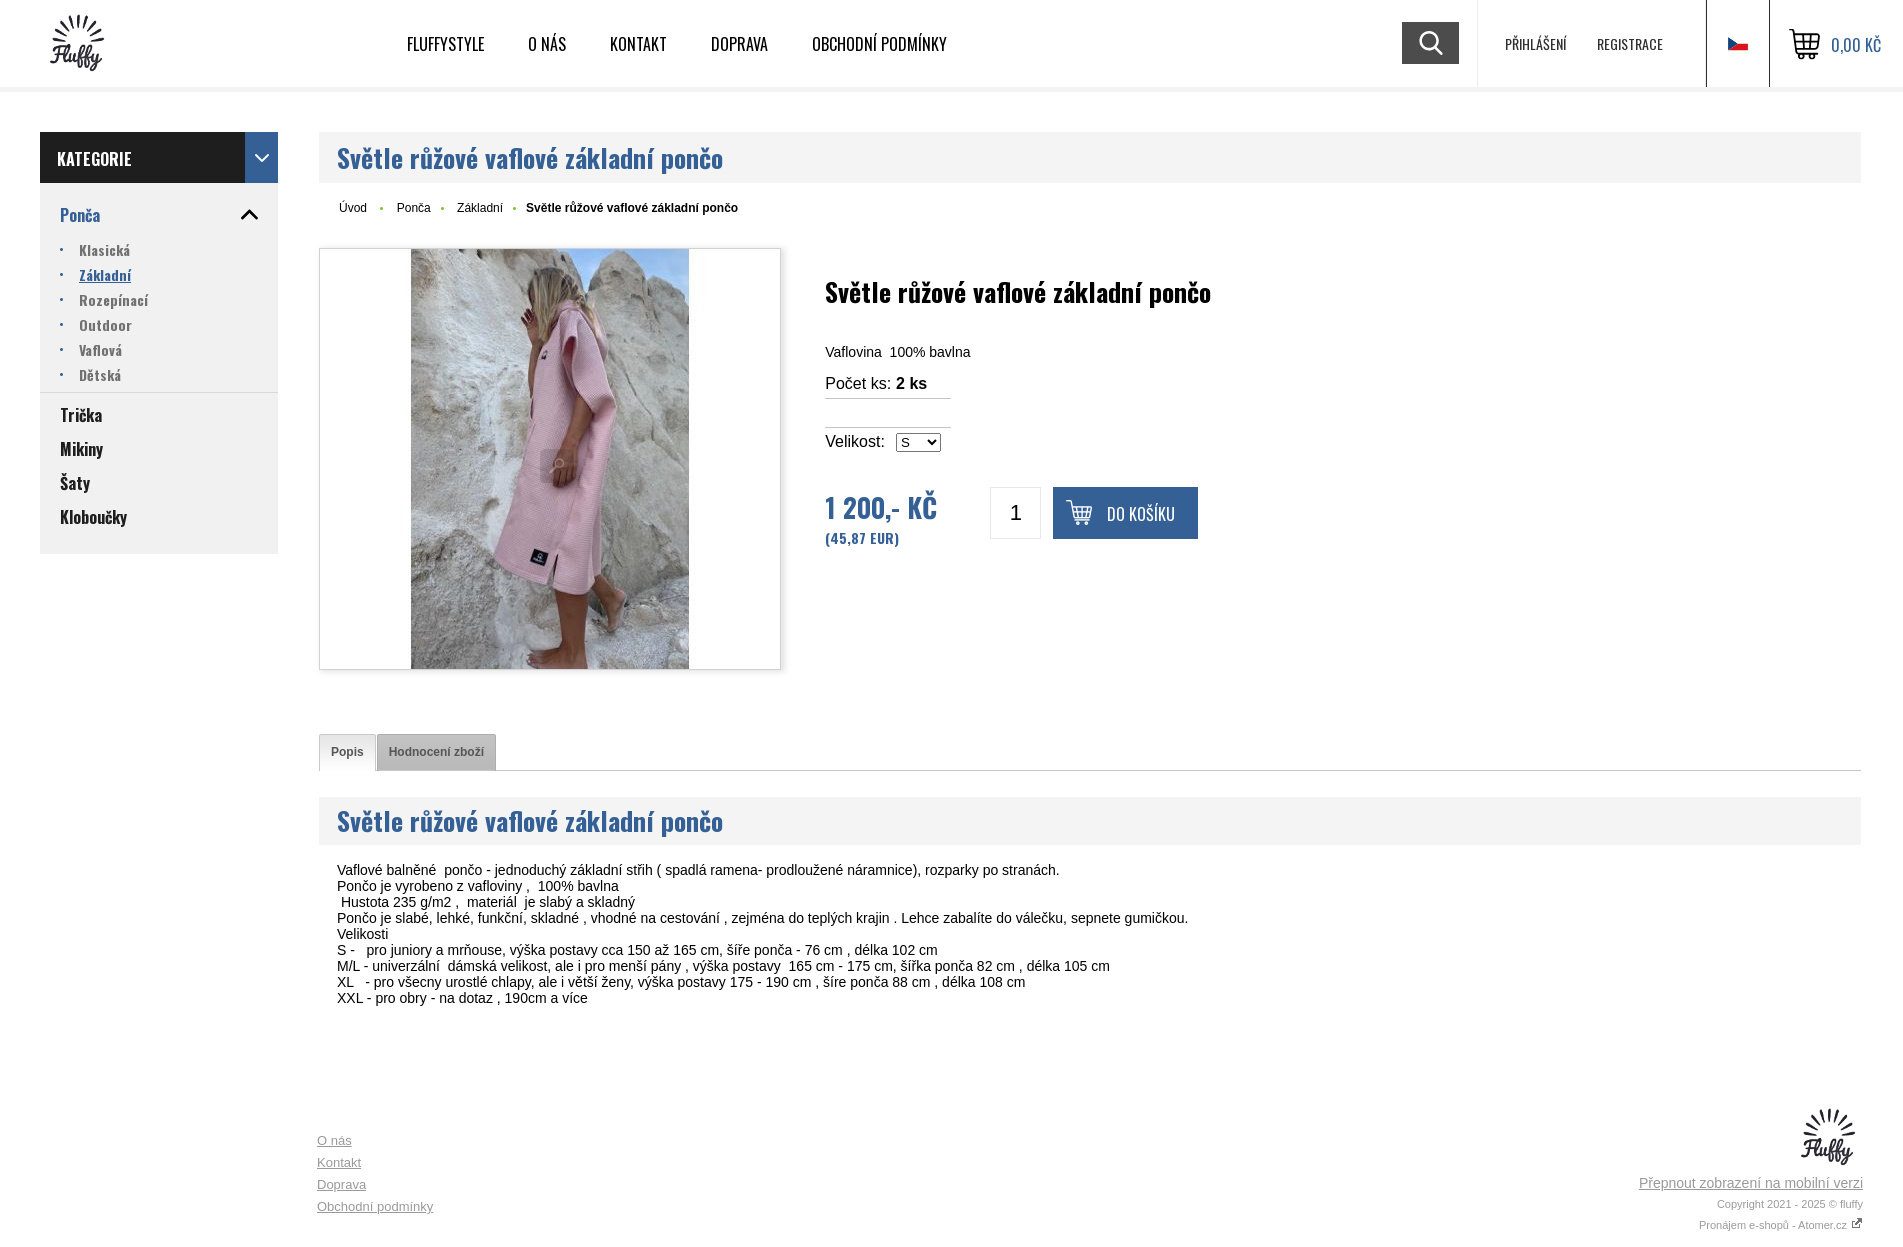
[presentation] (347, 752)
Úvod (353, 208)
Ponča (414, 208)
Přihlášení (1535, 43)
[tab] (347, 752)
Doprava (739, 44)
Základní (480, 208)
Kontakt (638, 44)
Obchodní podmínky (879, 44)
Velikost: (855, 441)
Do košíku (1141, 514)
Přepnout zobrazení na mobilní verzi (1751, 1183)
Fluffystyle (445, 44)
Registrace (1630, 43)
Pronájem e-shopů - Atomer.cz (1781, 1225)
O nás (547, 44)
